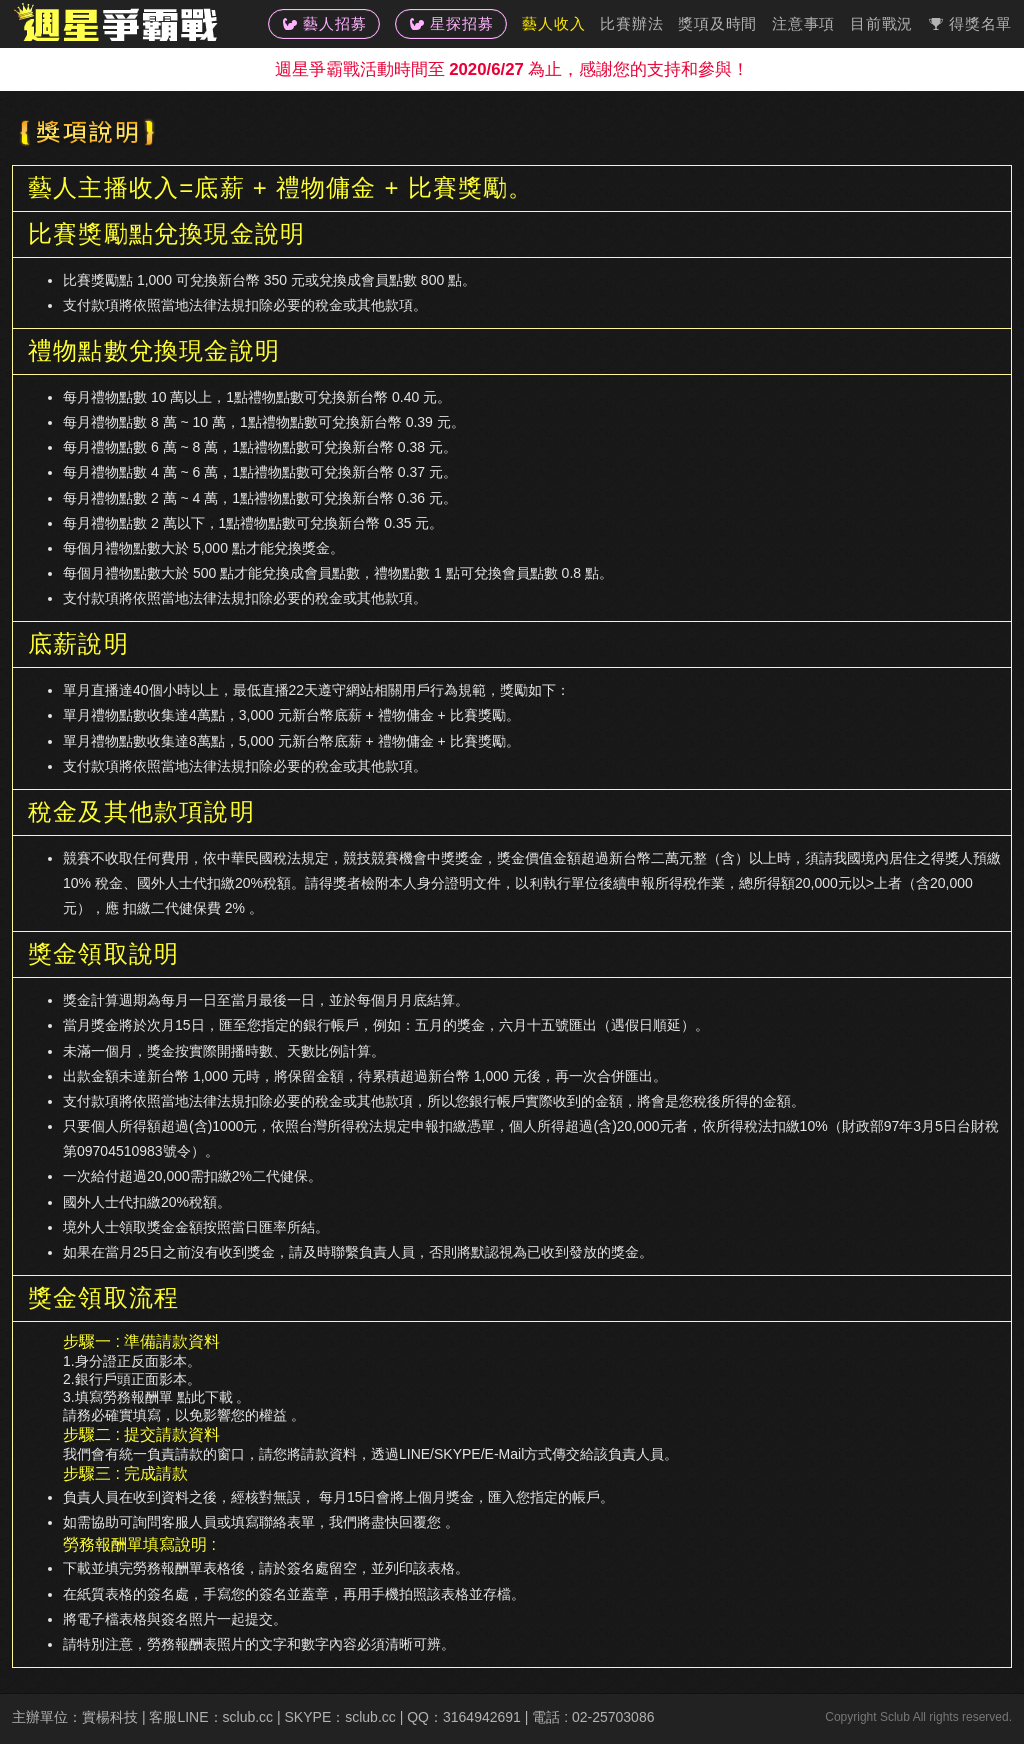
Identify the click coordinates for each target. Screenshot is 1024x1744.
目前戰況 (881, 23)
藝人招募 (324, 23)
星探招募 (451, 23)
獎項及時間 (717, 23)
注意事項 (803, 23)
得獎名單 (970, 23)
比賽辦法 (631, 23)
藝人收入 (553, 23)
